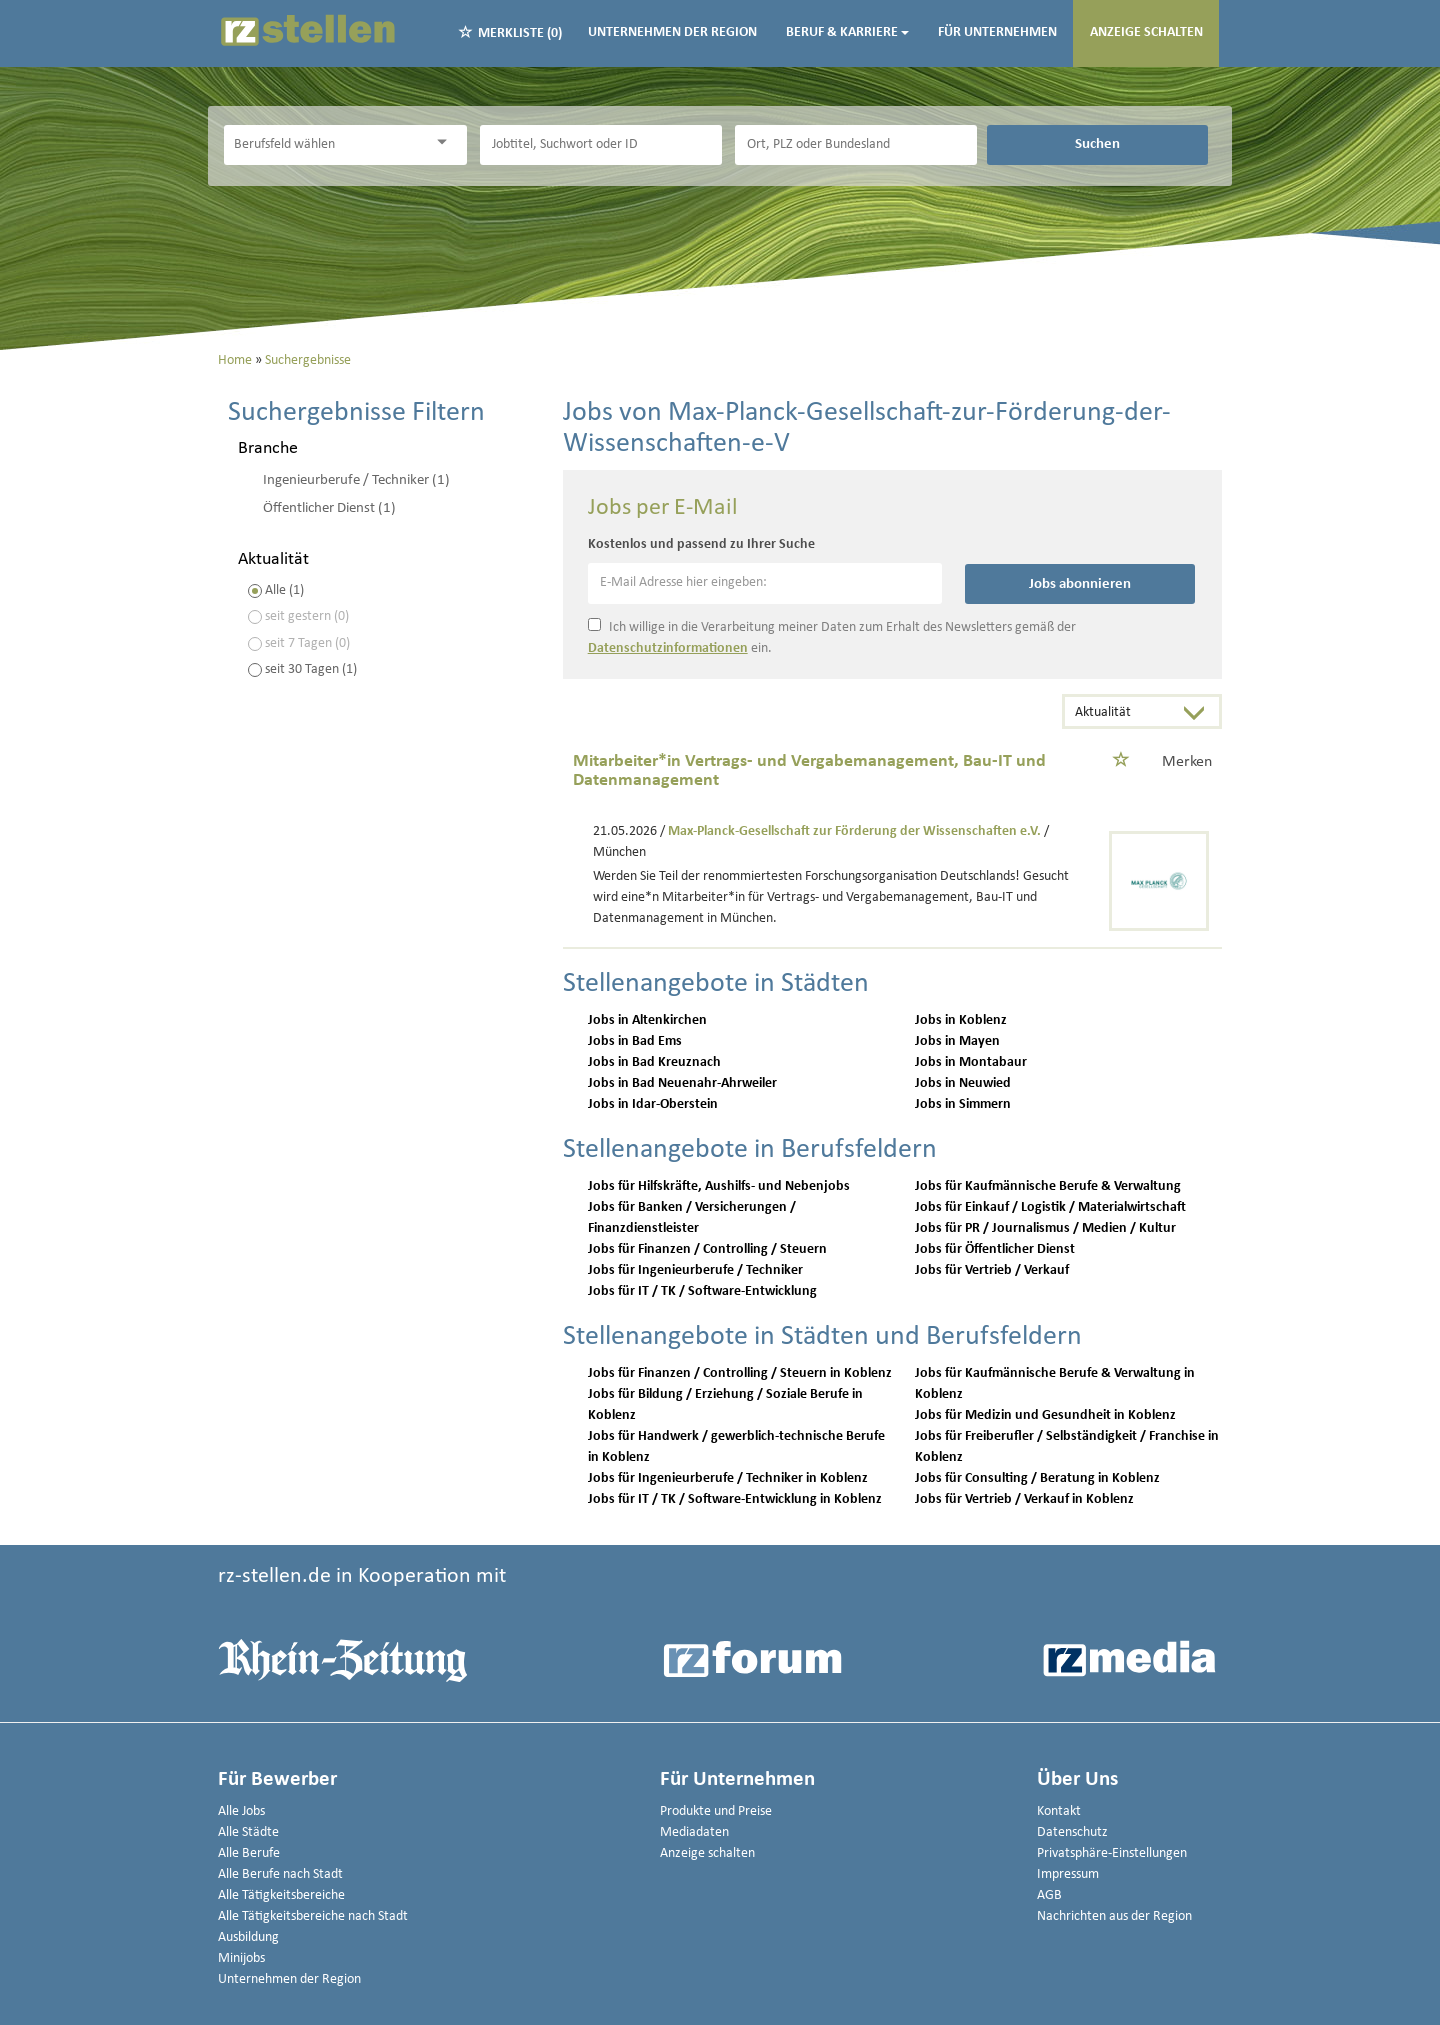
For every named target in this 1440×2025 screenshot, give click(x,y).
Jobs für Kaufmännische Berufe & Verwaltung (1048, 1186)
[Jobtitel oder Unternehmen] (601, 145)
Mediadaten (694, 1832)
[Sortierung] (1122, 713)
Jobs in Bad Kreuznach (654, 1062)
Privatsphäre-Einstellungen (1112, 1853)
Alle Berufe (249, 1853)
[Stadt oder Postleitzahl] (856, 145)
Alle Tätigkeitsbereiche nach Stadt (313, 1916)
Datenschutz (1072, 1832)
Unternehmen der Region (672, 32)
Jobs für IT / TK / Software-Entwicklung (702, 1291)
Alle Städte (248, 1832)
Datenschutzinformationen (668, 648)
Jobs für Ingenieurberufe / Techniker (695, 1270)
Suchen (1097, 144)
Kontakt (1059, 1811)
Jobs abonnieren (1080, 584)
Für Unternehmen (997, 32)
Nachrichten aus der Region (1114, 1916)
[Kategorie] (325, 145)
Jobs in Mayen (957, 1041)
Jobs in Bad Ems (635, 1041)
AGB (1049, 1895)
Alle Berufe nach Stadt (280, 1874)
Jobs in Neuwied (963, 1083)
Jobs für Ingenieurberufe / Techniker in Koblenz (728, 1478)
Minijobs (241, 1958)
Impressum (1068, 1874)
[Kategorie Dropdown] (447, 142)
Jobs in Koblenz (961, 1020)
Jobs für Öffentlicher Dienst (995, 1249)
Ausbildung (248, 1937)
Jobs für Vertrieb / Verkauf (992, 1270)
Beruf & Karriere (847, 32)
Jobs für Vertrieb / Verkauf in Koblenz (1024, 1499)
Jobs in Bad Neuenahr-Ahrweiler (682, 1083)
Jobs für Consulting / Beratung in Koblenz (1037, 1478)
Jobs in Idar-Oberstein (653, 1104)
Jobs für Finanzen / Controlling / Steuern (707, 1249)
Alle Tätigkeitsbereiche (281, 1895)
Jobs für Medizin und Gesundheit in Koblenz (1045, 1415)
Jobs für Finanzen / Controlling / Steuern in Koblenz (740, 1373)
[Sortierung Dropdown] (1199, 713)
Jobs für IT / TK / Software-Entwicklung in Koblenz (735, 1499)
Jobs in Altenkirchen (647, 1020)
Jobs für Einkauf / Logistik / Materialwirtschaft (1050, 1207)
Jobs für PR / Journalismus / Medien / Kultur (1045, 1228)
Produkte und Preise (716, 1811)
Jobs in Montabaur (971, 1062)
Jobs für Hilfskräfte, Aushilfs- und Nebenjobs (719, 1186)
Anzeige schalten (1146, 32)
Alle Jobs (241, 1811)
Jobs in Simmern (963, 1104)
